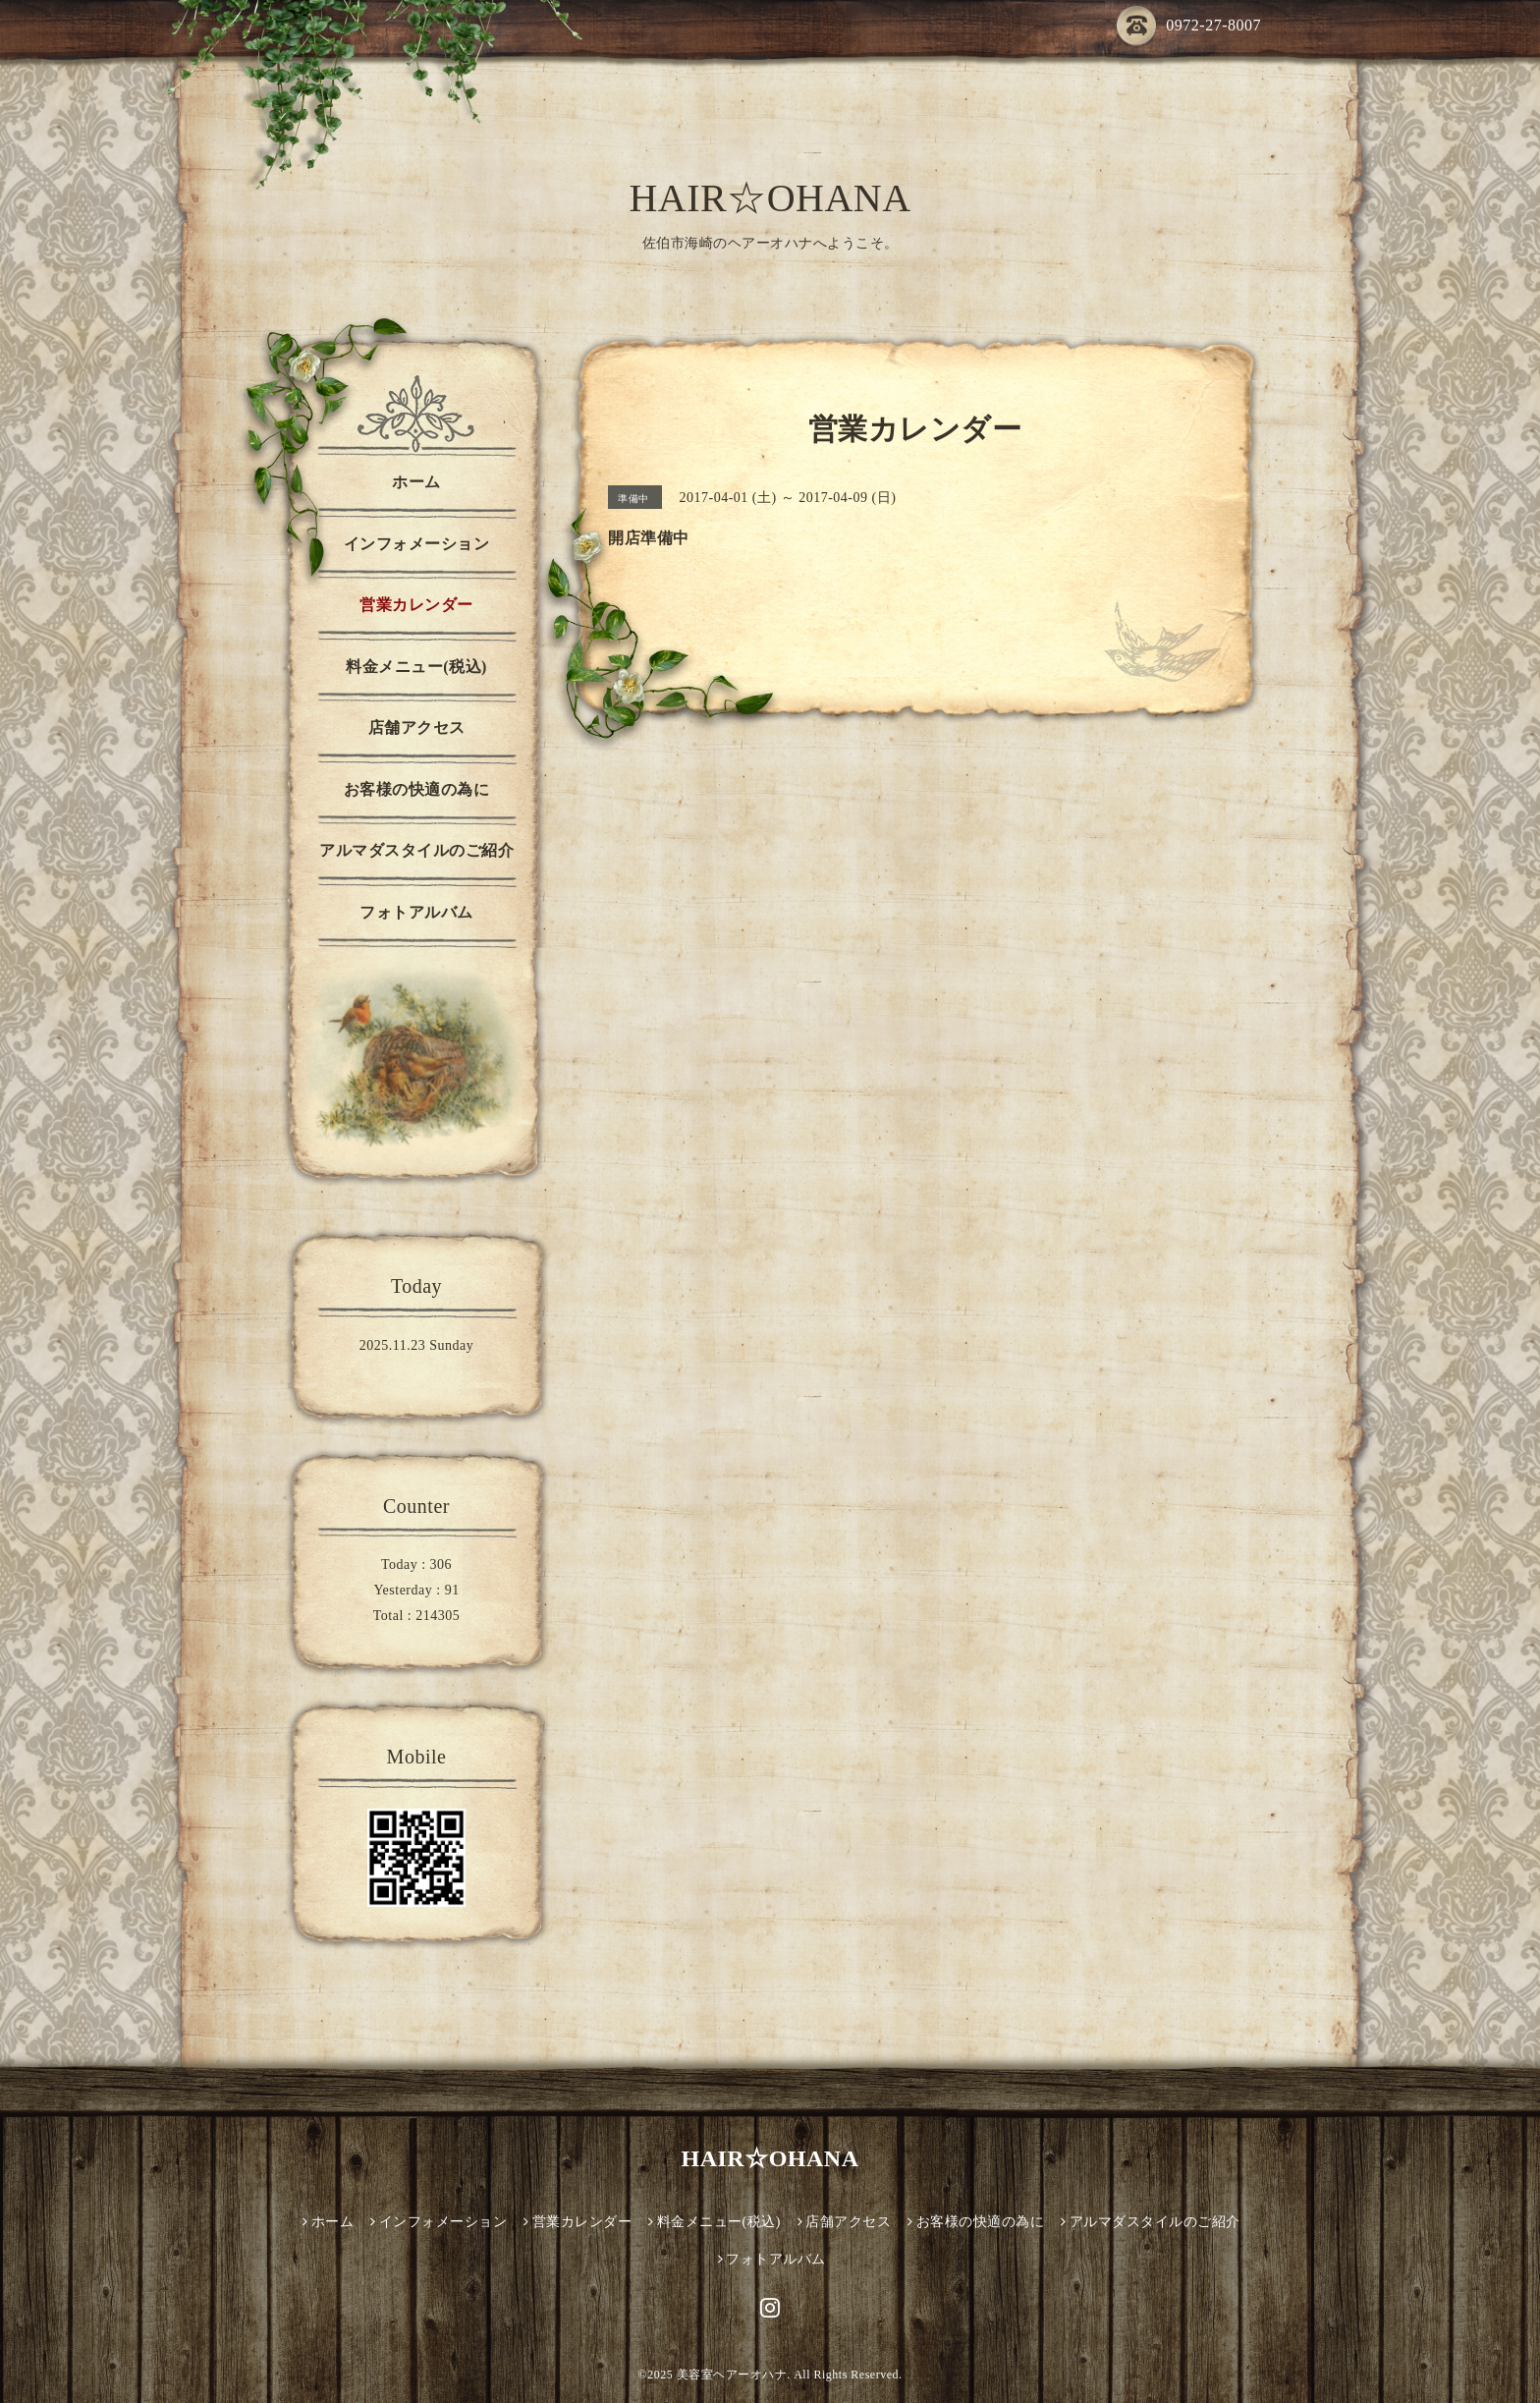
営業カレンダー (416, 604)
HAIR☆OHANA (769, 198)
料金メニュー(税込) (416, 666)
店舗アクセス (417, 727)
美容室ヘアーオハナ (732, 2374)
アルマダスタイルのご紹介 (416, 850)
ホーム (416, 482)
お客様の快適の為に (417, 789)
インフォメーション (417, 543)
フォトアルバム (416, 912)
